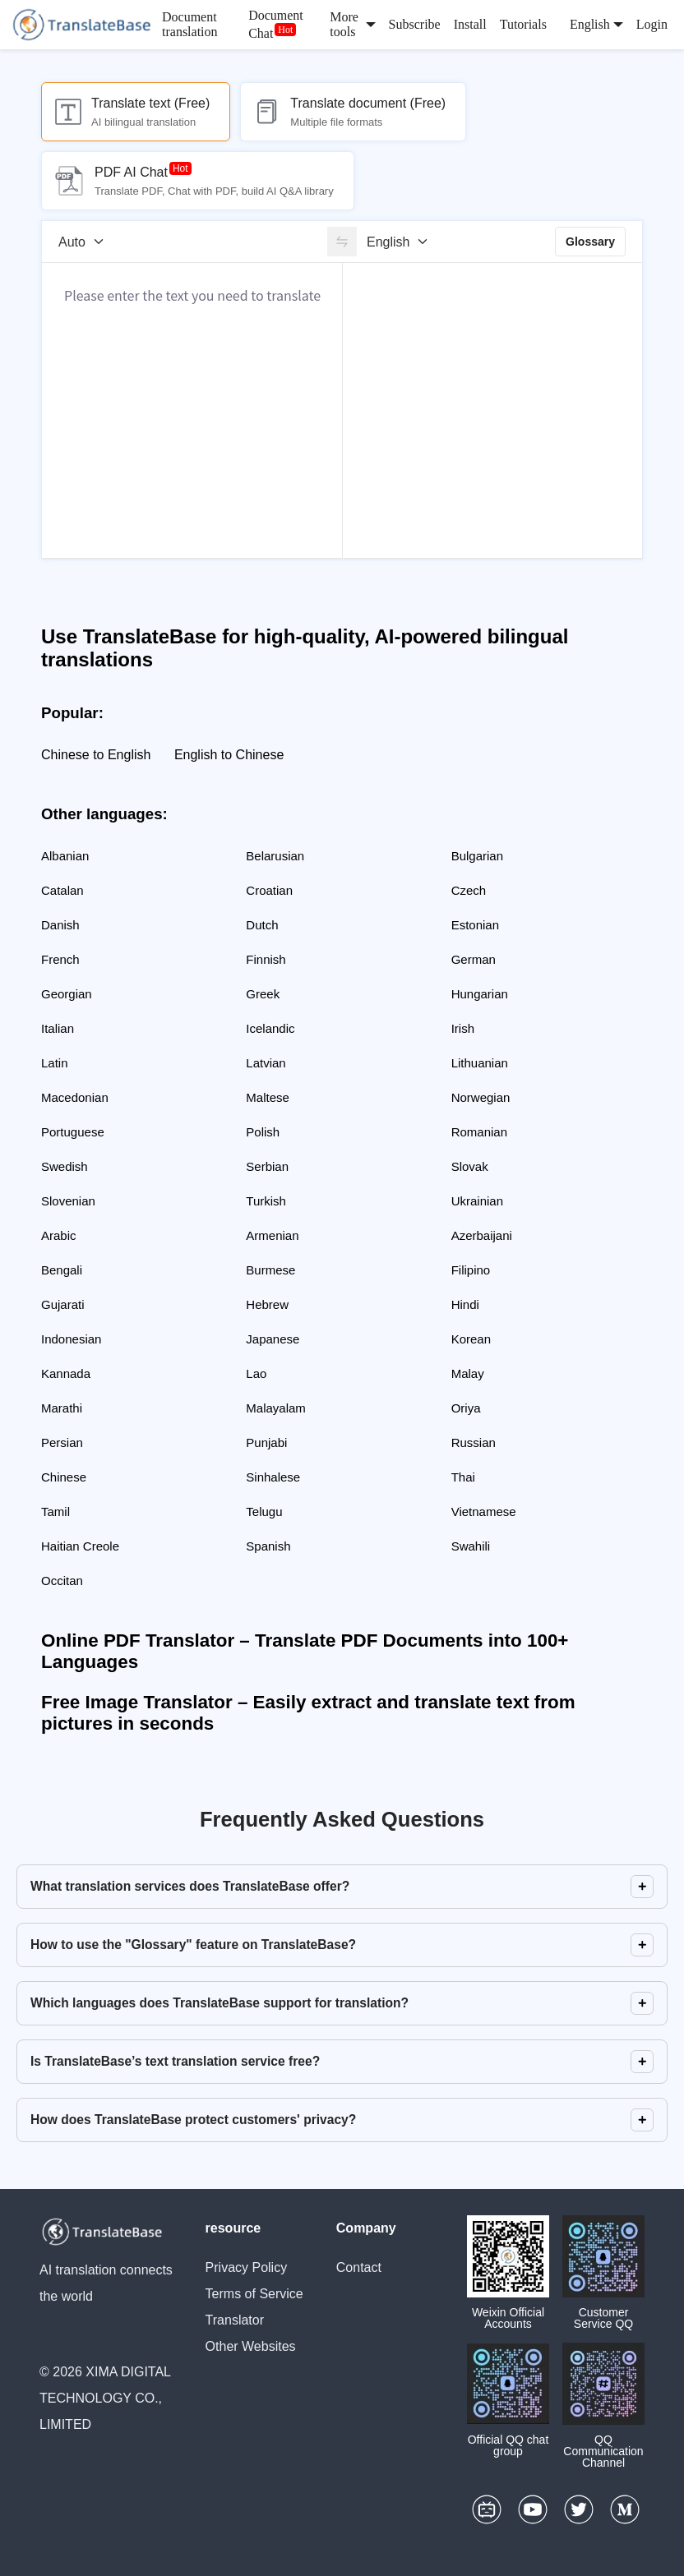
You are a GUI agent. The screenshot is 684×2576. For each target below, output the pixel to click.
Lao (256, 1373)
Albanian (65, 856)
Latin (54, 1063)
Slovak (469, 1166)
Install (470, 24)
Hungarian (479, 994)
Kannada (65, 1373)
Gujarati (63, 1304)
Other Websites (251, 2346)
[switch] (342, 241)
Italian (57, 1028)
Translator (235, 2320)
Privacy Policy (247, 2267)
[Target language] (403, 241)
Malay (467, 1373)
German (473, 959)
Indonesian (71, 1339)
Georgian (66, 994)
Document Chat (275, 24)
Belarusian (275, 856)
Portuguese (72, 1132)
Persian (62, 1442)
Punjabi (266, 1442)
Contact (358, 2267)
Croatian (269, 890)
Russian (473, 1442)
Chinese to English (95, 755)
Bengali (61, 1270)
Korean (471, 1339)
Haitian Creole (80, 1546)
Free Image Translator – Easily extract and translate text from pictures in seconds (308, 1713)
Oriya (466, 1408)
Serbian (267, 1166)
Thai (463, 1477)
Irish (462, 1028)
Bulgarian (477, 856)
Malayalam (276, 1408)
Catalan (62, 890)
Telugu (264, 1511)
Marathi (61, 1408)
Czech (469, 890)
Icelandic (270, 1028)
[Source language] (86, 241)
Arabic (58, 1235)
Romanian (479, 1132)
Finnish (265, 959)
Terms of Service (254, 2294)
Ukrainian (477, 1201)
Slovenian (68, 1201)
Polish (263, 1132)
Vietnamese (483, 1511)
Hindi (465, 1304)
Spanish (268, 1546)
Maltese (267, 1097)
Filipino (471, 1270)
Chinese (63, 1477)
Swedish (64, 1166)
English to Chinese (229, 755)
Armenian (272, 1235)
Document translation (190, 24)
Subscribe (415, 24)
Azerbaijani (481, 1235)
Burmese (270, 1270)
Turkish (266, 1201)
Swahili (471, 1546)
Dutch (262, 925)
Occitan (62, 1581)
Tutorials (523, 24)
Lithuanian (479, 1063)
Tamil (55, 1511)
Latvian (265, 1063)
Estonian (475, 925)
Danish (60, 925)
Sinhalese (273, 1477)
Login (652, 24)
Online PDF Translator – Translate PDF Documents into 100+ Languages (304, 1651)
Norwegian (481, 1097)
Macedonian (75, 1097)
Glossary (590, 241)
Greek (263, 994)
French (60, 959)
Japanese (272, 1339)
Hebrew (267, 1304)
